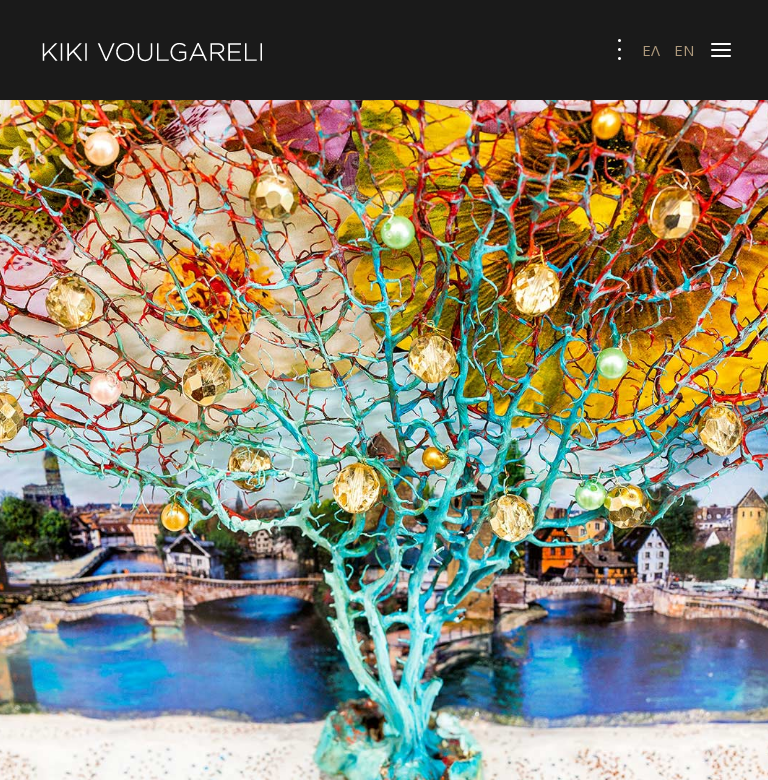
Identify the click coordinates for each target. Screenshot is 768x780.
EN (684, 50)
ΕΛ (653, 50)
